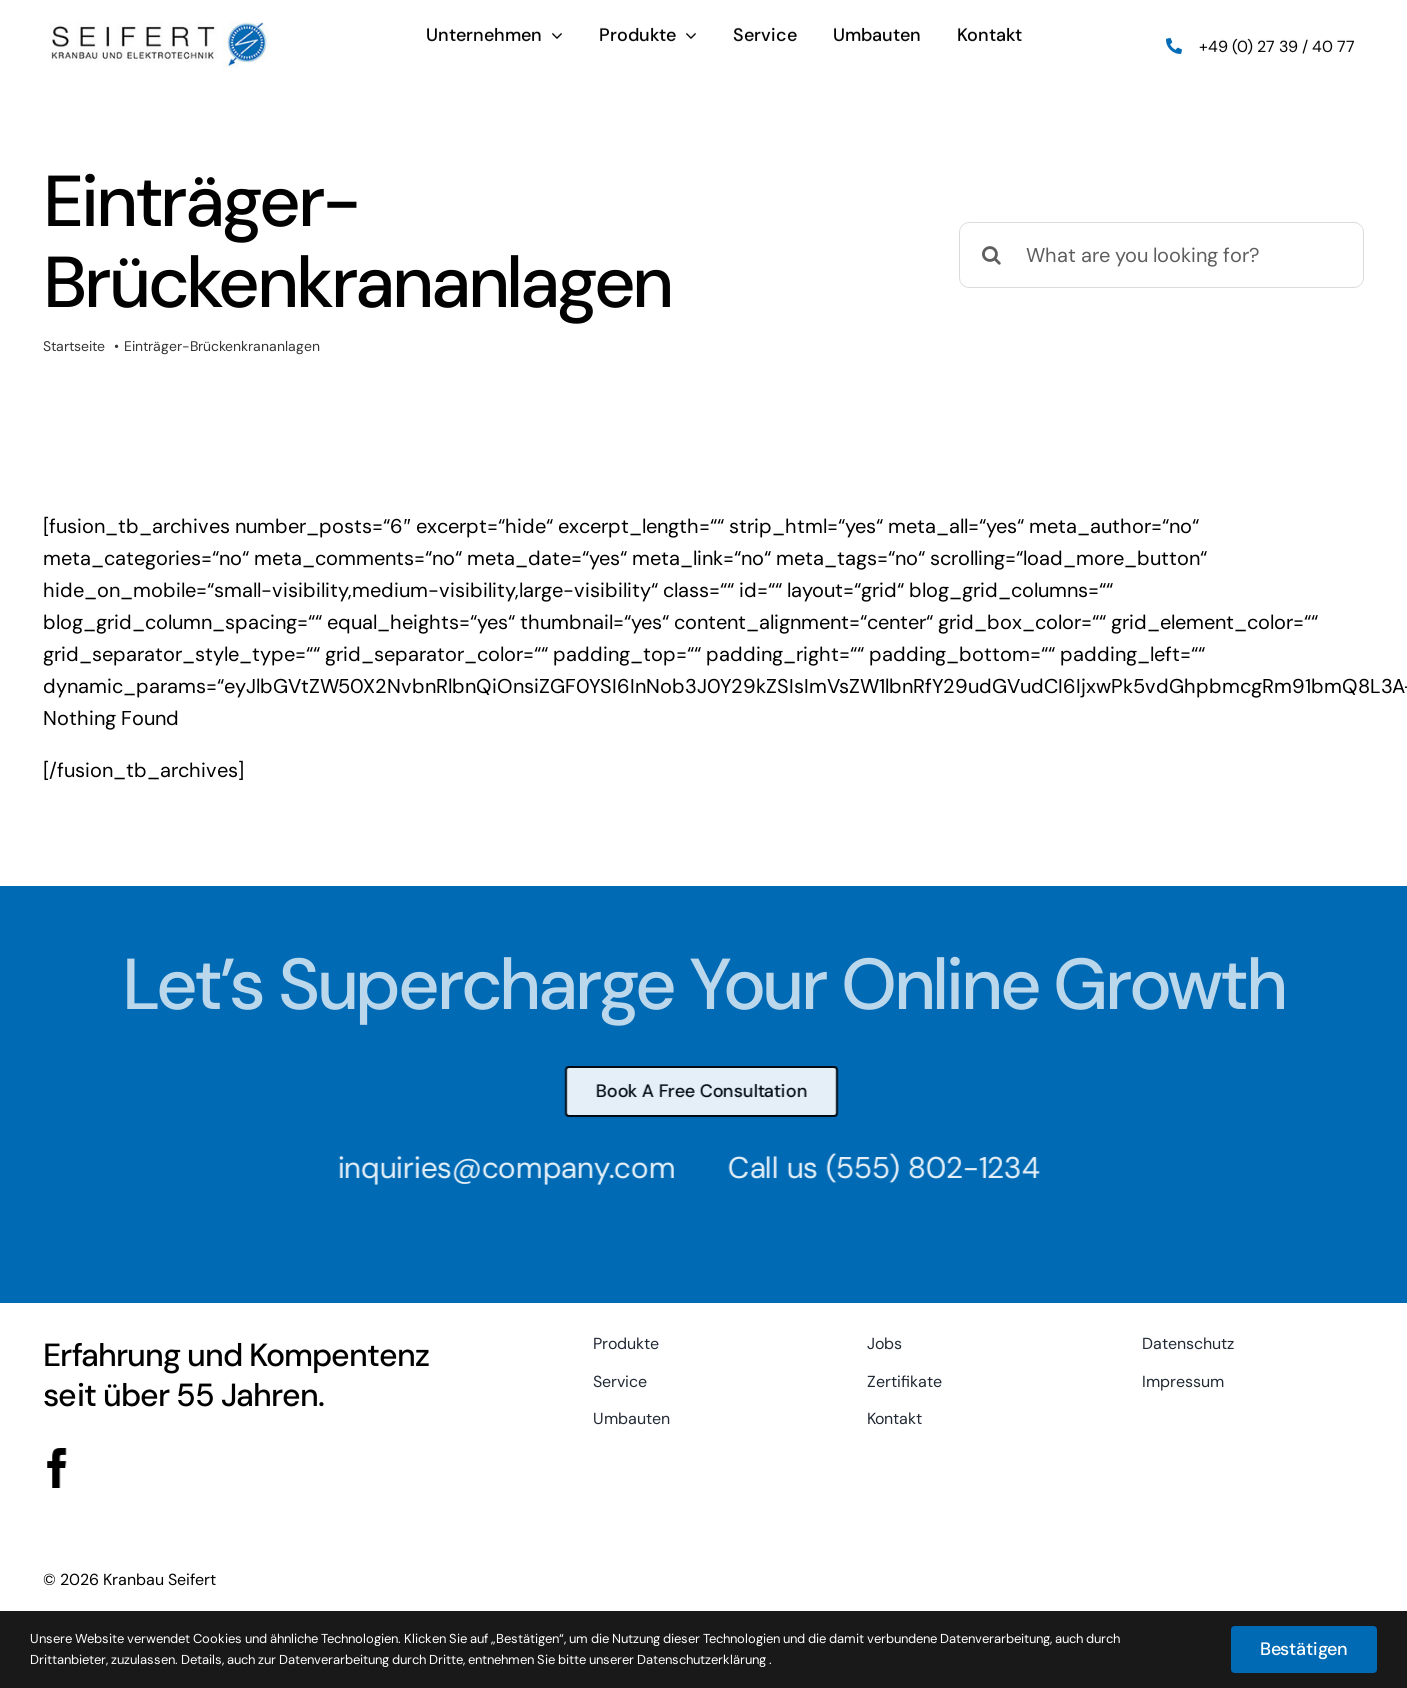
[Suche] (992, 255)
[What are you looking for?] (1161, 255)
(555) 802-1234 (923, 1167)
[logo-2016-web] (158, 29)
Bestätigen (1304, 1649)
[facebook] (55, 1468)
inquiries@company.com (497, 1167)
